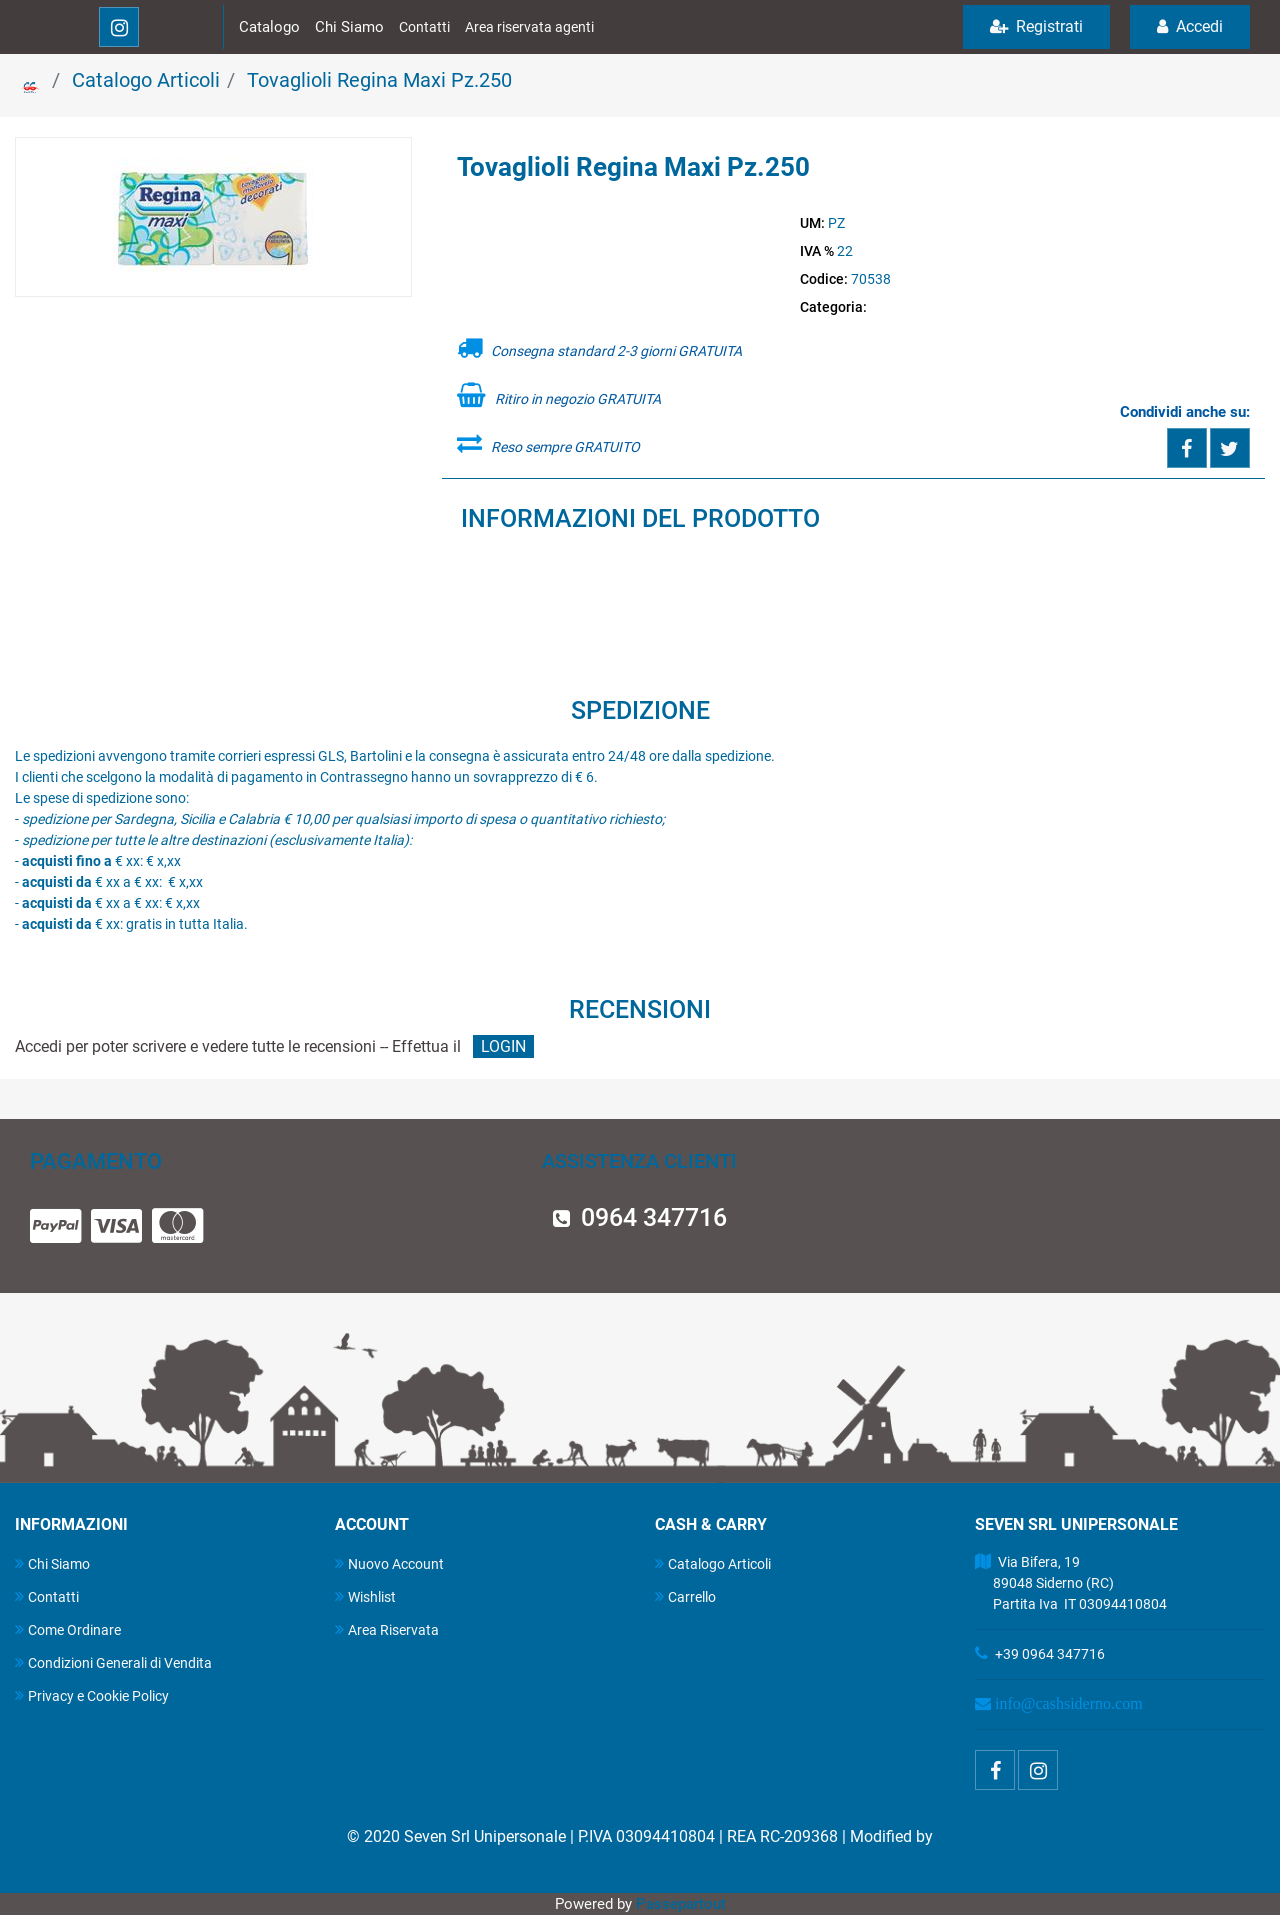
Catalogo (269, 27)
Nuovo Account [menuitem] (389, 1563)
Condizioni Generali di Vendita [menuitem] (113, 1662)
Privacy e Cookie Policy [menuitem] (92, 1695)
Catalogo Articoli (146, 80)
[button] (213, 218)
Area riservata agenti (529, 27)
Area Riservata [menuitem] (387, 1629)
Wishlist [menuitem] (365, 1596)
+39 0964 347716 (1050, 1654)
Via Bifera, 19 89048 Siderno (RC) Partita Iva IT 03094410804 (1071, 1583)
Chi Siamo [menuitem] (52, 1563)
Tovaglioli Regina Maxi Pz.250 (379, 80)
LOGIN (503, 1046)
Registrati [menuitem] (1036, 26)
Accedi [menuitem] (1190, 26)
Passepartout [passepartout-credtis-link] (681, 1904)
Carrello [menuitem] (685, 1596)
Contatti (424, 27)
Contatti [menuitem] (47, 1596)
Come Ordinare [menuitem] (68, 1629)
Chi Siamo (349, 27)
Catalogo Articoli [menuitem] (713, 1563)
